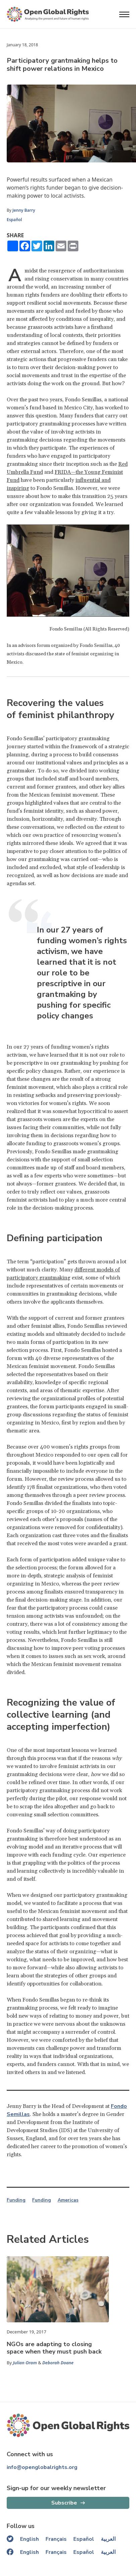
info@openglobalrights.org (42, 2467)
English (29, 2539)
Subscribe (64, 2503)
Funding (16, 2200)
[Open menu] (124, 14)
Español (14, 219)
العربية (108, 2539)
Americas (68, 2200)
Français (56, 2539)
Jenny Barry (23, 210)
